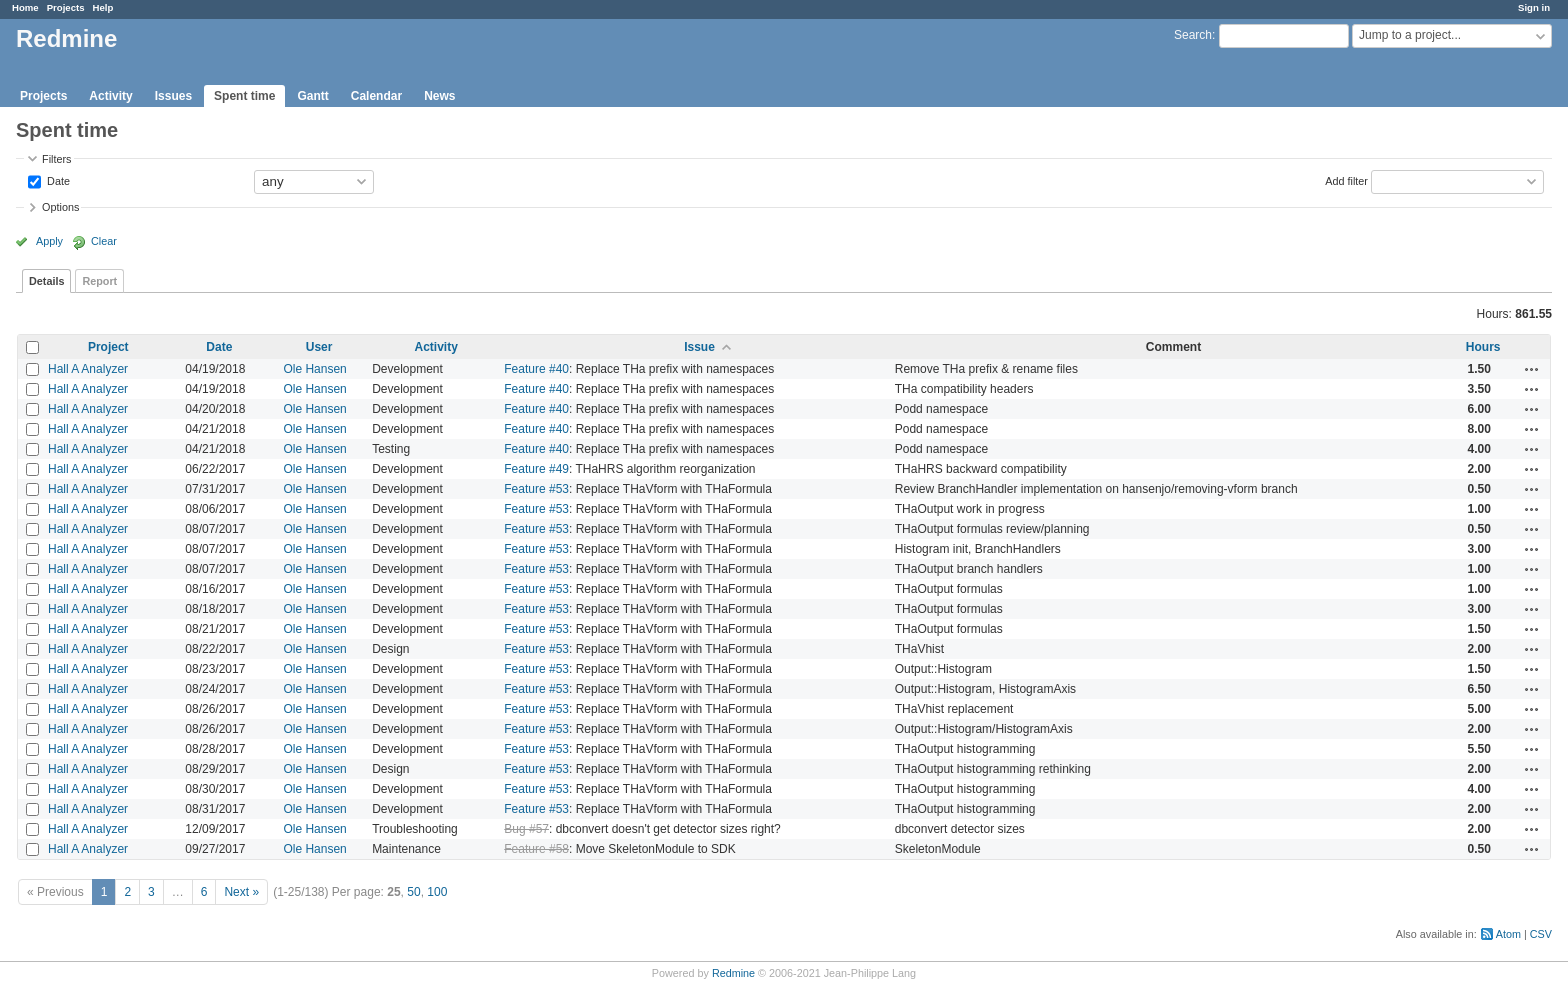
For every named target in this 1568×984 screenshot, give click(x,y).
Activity (110, 96)
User (319, 347)
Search (1193, 35)
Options (60, 207)
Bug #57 (526, 829)
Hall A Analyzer (88, 369)
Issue (699, 347)
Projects (66, 7)
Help (103, 7)
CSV (1541, 934)
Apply (49, 241)
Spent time (244, 96)
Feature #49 (536, 469)
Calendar (376, 96)
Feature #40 (536, 369)
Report (99, 281)
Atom (1508, 934)
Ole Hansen (314, 369)
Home (25, 7)
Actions (1532, 369)
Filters (56, 159)
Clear (104, 241)
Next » (241, 892)
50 (413, 892)
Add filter (1346, 180)
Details (46, 281)
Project (108, 347)
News (439, 96)
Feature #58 (536, 849)
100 (437, 892)
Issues (173, 96)
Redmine (733, 973)
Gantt (312, 96)
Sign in (1534, 7)
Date (57, 180)
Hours (1483, 347)
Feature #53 (536, 489)
